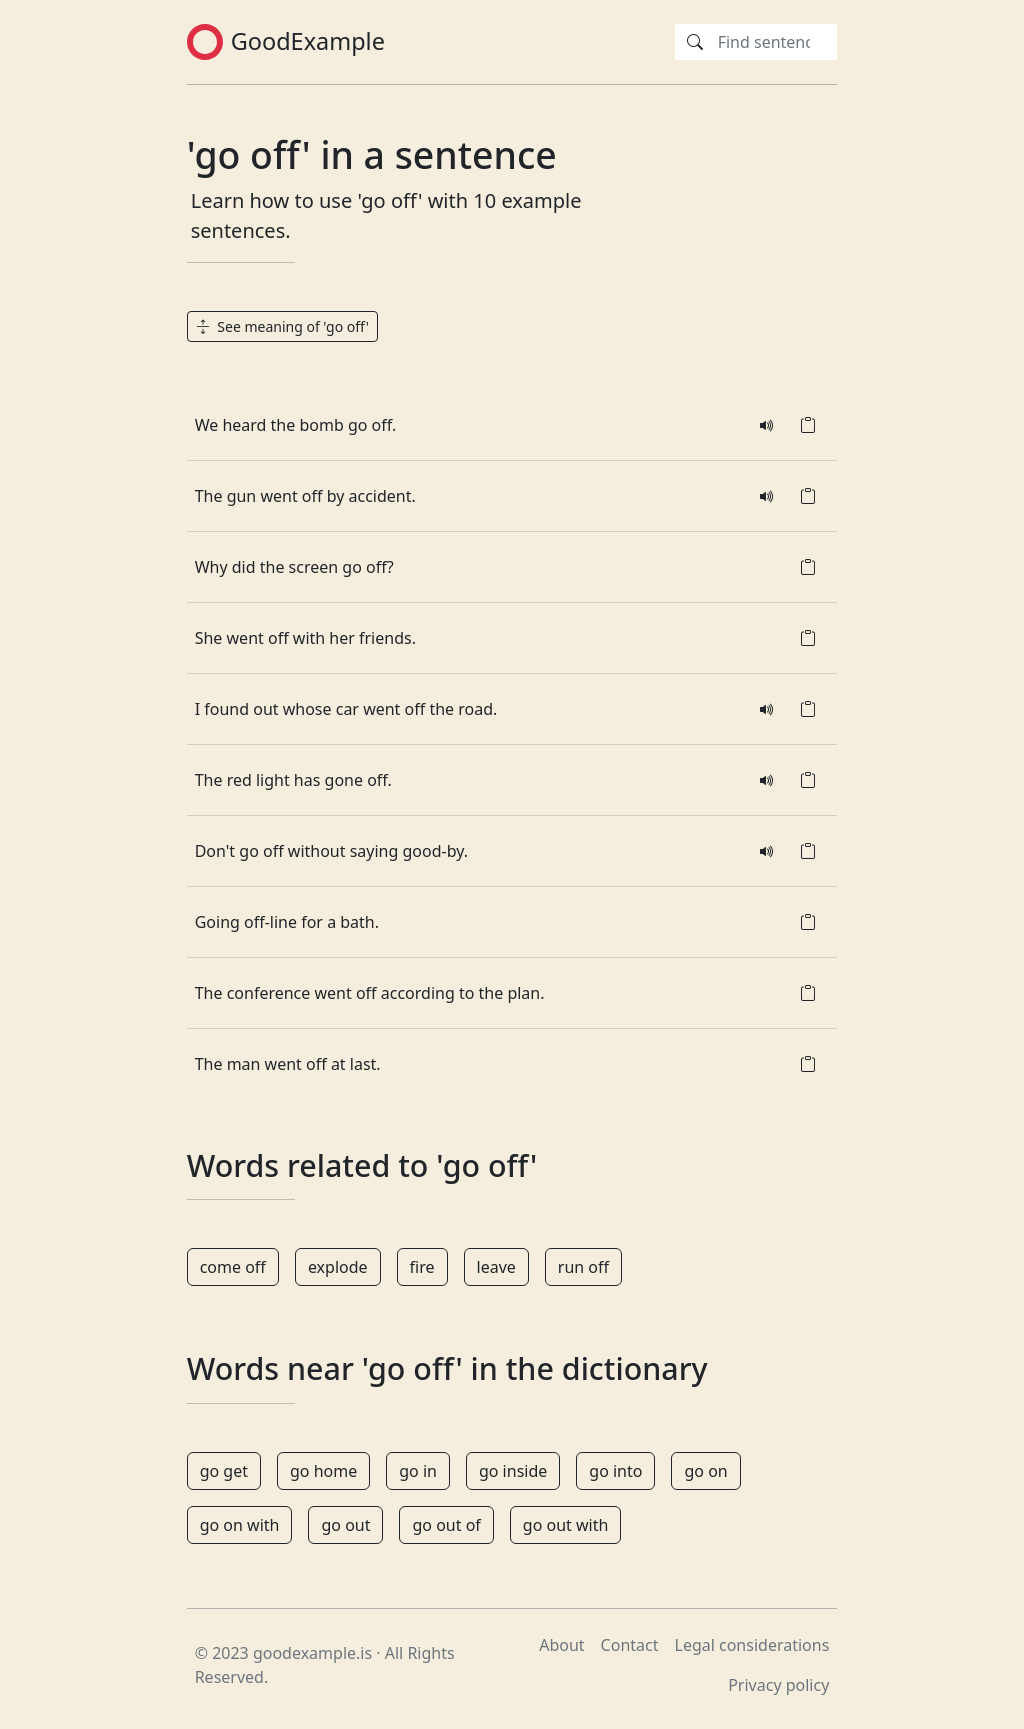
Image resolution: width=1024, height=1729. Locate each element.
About (561, 1645)
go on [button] (705, 1471)
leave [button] (496, 1267)
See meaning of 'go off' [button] (282, 326)
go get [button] (224, 1471)
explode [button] (338, 1267)
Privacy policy (778, 1685)
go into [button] (615, 1471)
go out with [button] (566, 1525)
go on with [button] (240, 1525)
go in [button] (418, 1471)
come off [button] (233, 1267)
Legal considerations (752, 1645)
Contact (630, 1645)
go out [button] (345, 1525)
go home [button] (323, 1471)
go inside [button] (513, 1471)
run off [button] (583, 1267)
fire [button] (422, 1267)
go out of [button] (446, 1525)
